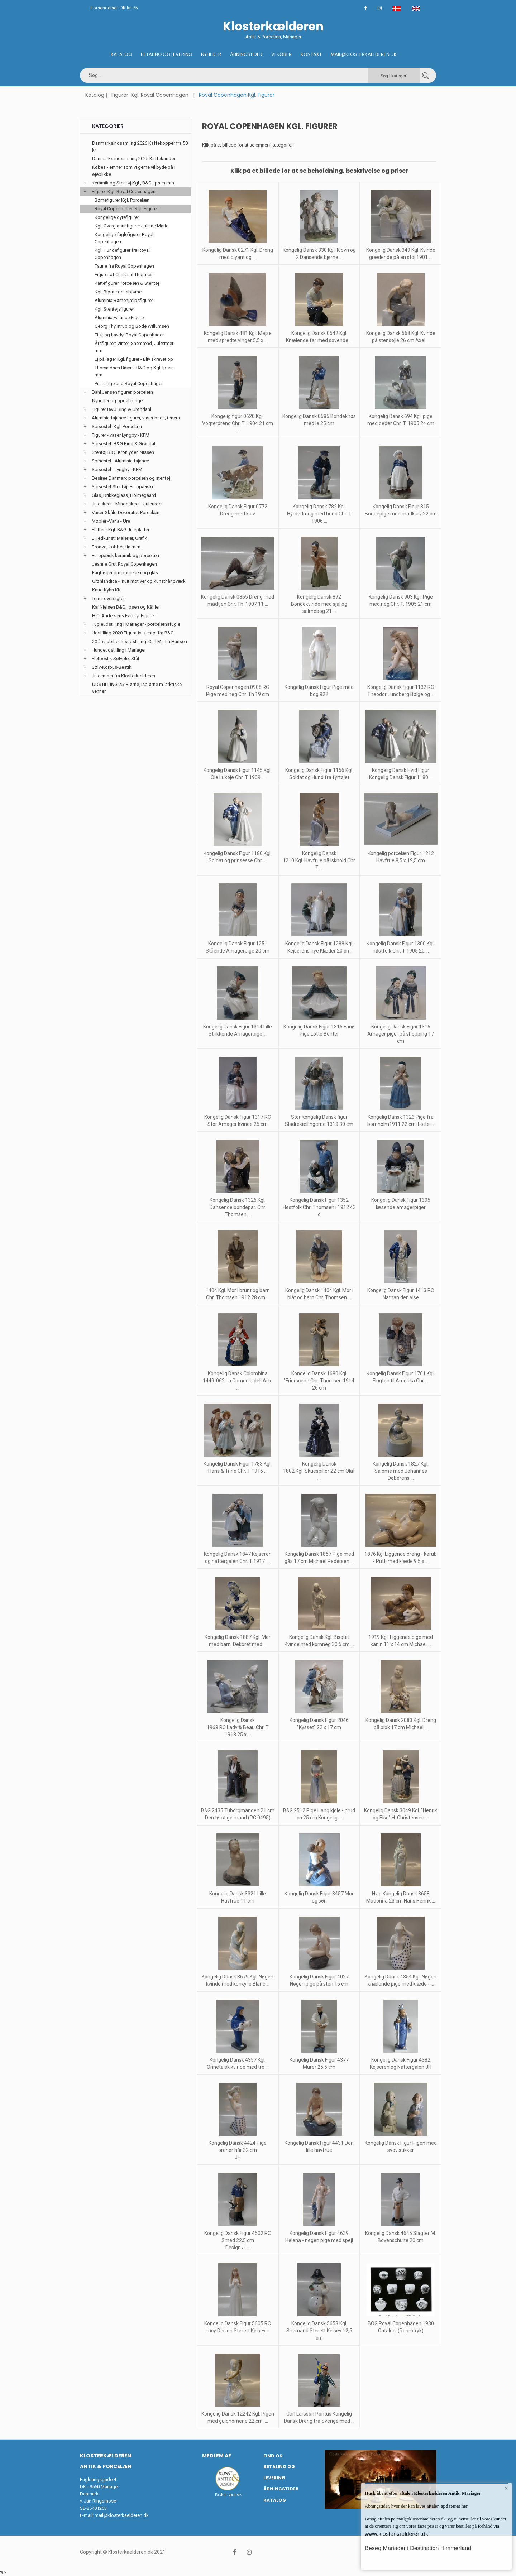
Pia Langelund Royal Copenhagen (129, 383)
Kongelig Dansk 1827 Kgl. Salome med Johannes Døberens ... (401, 1471)
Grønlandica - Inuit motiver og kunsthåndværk (139, 581)
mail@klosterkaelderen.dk (122, 2515)
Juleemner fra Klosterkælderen (123, 675)
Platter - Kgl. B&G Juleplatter (120, 529)
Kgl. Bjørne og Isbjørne (118, 291)
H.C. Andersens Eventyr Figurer (123, 615)
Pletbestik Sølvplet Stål (115, 658)
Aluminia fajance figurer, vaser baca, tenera (136, 418)
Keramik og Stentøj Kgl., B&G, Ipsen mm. (133, 183)
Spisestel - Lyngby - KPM (117, 469)
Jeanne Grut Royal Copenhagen (124, 564)
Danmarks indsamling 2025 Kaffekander (133, 158)
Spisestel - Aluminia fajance (120, 461)
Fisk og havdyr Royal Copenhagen (130, 334)
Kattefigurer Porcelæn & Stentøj (127, 283)
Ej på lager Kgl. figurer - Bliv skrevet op (134, 359)
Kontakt (311, 54)
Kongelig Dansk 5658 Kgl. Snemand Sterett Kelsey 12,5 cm (319, 2331)
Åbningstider (246, 54)
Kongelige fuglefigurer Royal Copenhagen (124, 238)
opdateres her (454, 2506)
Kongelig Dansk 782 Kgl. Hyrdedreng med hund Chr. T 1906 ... (319, 514)
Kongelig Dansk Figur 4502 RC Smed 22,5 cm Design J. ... (237, 2240)
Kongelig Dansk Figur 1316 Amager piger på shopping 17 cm (400, 1034)
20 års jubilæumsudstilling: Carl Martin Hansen (139, 641)
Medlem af (216, 2455)
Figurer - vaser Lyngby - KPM (120, 435)
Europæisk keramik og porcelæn (125, 555)
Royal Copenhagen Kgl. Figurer (126, 208)
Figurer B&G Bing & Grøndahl (121, 409)
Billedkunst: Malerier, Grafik (119, 538)
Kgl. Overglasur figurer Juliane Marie (131, 226)
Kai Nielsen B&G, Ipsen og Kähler (126, 607)
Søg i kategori (394, 75)
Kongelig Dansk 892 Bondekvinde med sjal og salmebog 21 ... (319, 604)
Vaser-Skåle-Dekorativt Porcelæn (125, 512)
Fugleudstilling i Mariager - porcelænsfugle (136, 624)
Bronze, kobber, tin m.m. (117, 547)
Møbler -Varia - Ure (111, 521)
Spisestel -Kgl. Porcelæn (117, 426)
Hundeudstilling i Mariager (119, 650)
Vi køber (281, 54)
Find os (272, 2456)
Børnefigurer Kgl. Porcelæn (122, 200)
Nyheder (211, 54)
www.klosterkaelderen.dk (396, 2534)
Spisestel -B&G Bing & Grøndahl (125, 443)
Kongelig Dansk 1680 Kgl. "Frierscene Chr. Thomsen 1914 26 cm (319, 1381)
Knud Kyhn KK (106, 590)
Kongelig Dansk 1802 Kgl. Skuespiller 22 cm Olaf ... (319, 1471)
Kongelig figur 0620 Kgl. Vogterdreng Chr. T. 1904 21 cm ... (237, 423)
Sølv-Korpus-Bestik (112, 667)
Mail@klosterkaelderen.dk (364, 54)
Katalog (121, 54)
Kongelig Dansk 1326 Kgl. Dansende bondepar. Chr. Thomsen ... (238, 1207)
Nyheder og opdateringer (118, 400)
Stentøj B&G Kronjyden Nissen (123, 452)
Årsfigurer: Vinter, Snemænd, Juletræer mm (134, 347)
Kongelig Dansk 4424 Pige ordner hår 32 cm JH (238, 2150)
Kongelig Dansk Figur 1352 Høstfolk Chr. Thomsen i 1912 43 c (319, 1207)
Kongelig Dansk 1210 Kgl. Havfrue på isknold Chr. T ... (319, 860)
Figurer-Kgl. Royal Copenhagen (149, 95)
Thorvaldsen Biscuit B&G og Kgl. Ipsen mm (134, 371)
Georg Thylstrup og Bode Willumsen (132, 326)
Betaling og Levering (166, 54)
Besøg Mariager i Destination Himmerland (418, 2548)
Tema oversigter (108, 598)
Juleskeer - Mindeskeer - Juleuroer (127, 504)
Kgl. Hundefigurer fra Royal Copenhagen (122, 254)
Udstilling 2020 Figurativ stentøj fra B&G (133, 632)
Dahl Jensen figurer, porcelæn (122, 392)
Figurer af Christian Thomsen (124, 274)
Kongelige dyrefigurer (117, 217)
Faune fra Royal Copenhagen (124, 266)
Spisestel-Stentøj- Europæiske (123, 486)
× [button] (506, 2488)
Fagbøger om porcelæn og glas (125, 572)
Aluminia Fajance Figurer (120, 317)
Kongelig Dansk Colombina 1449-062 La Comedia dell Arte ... (238, 1381)
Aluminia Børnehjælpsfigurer (124, 300)
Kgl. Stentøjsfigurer (114, 309)
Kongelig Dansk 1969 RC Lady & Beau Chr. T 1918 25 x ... (238, 1727)
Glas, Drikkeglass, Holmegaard (124, 495)
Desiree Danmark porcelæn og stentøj (131, 478)
